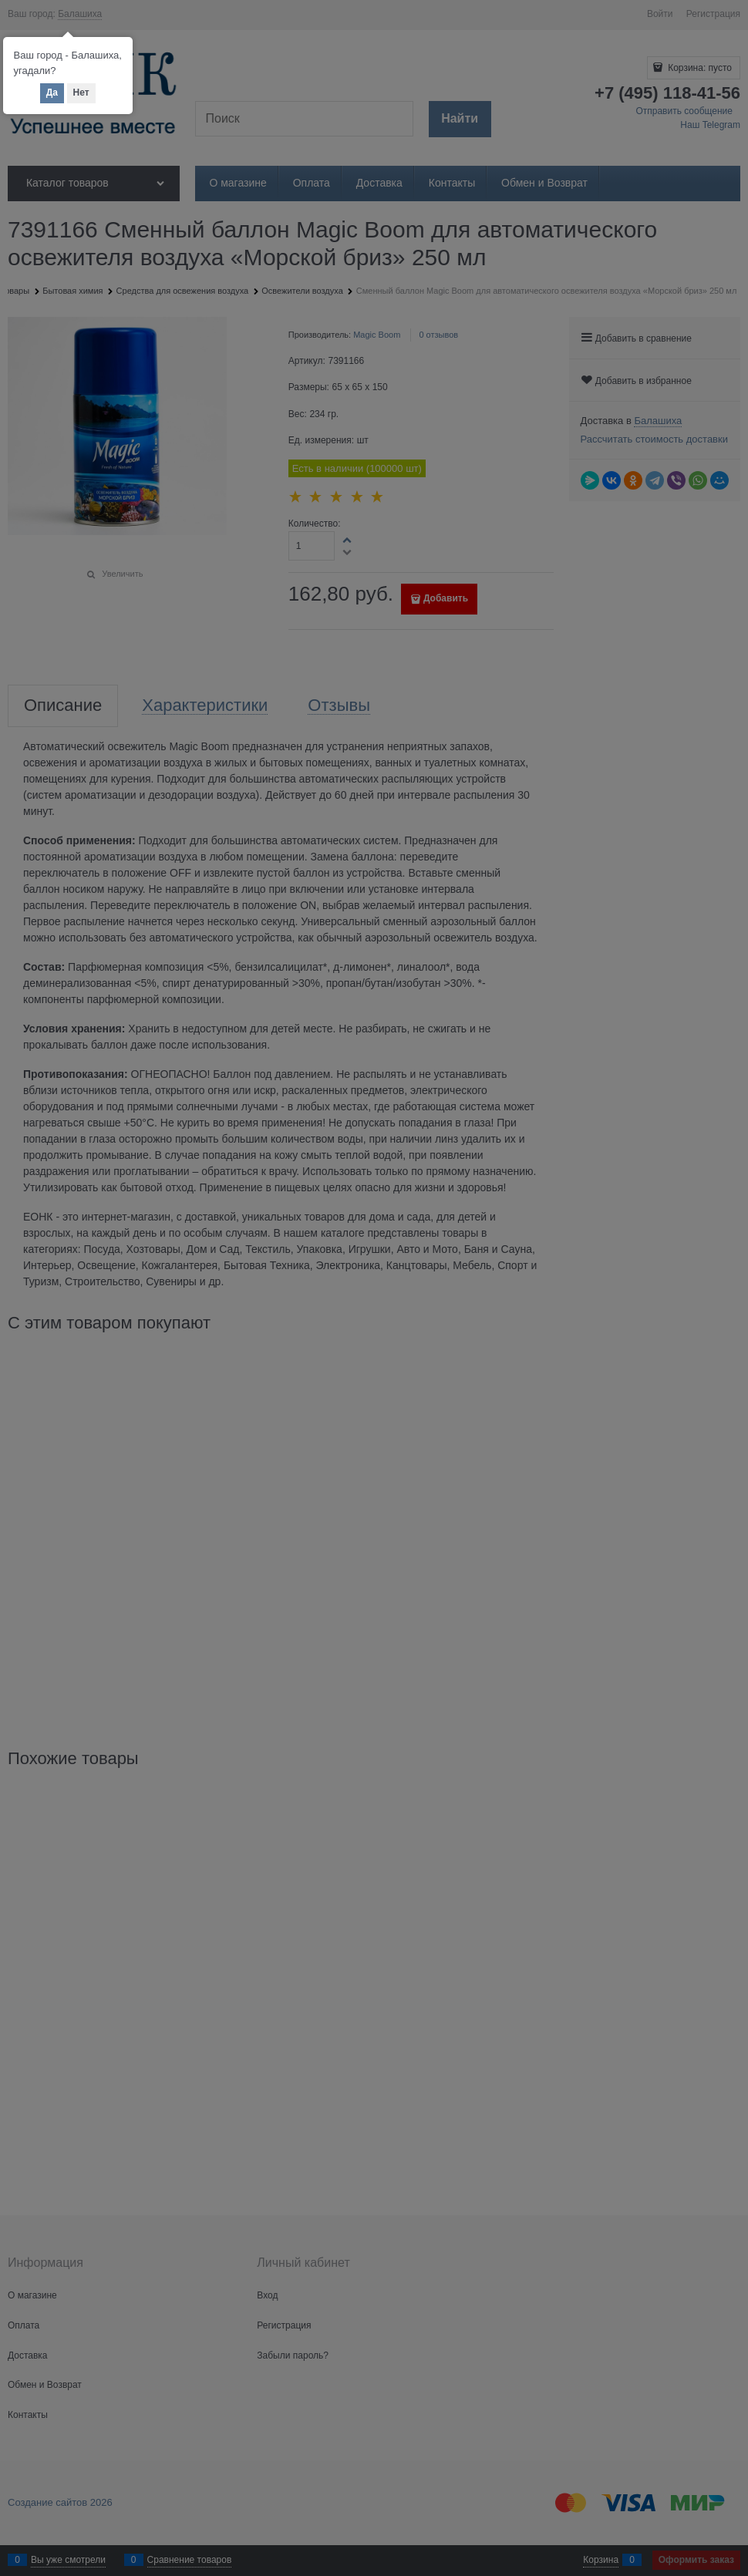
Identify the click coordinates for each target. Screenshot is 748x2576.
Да (52, 92)
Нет (81, 92)
